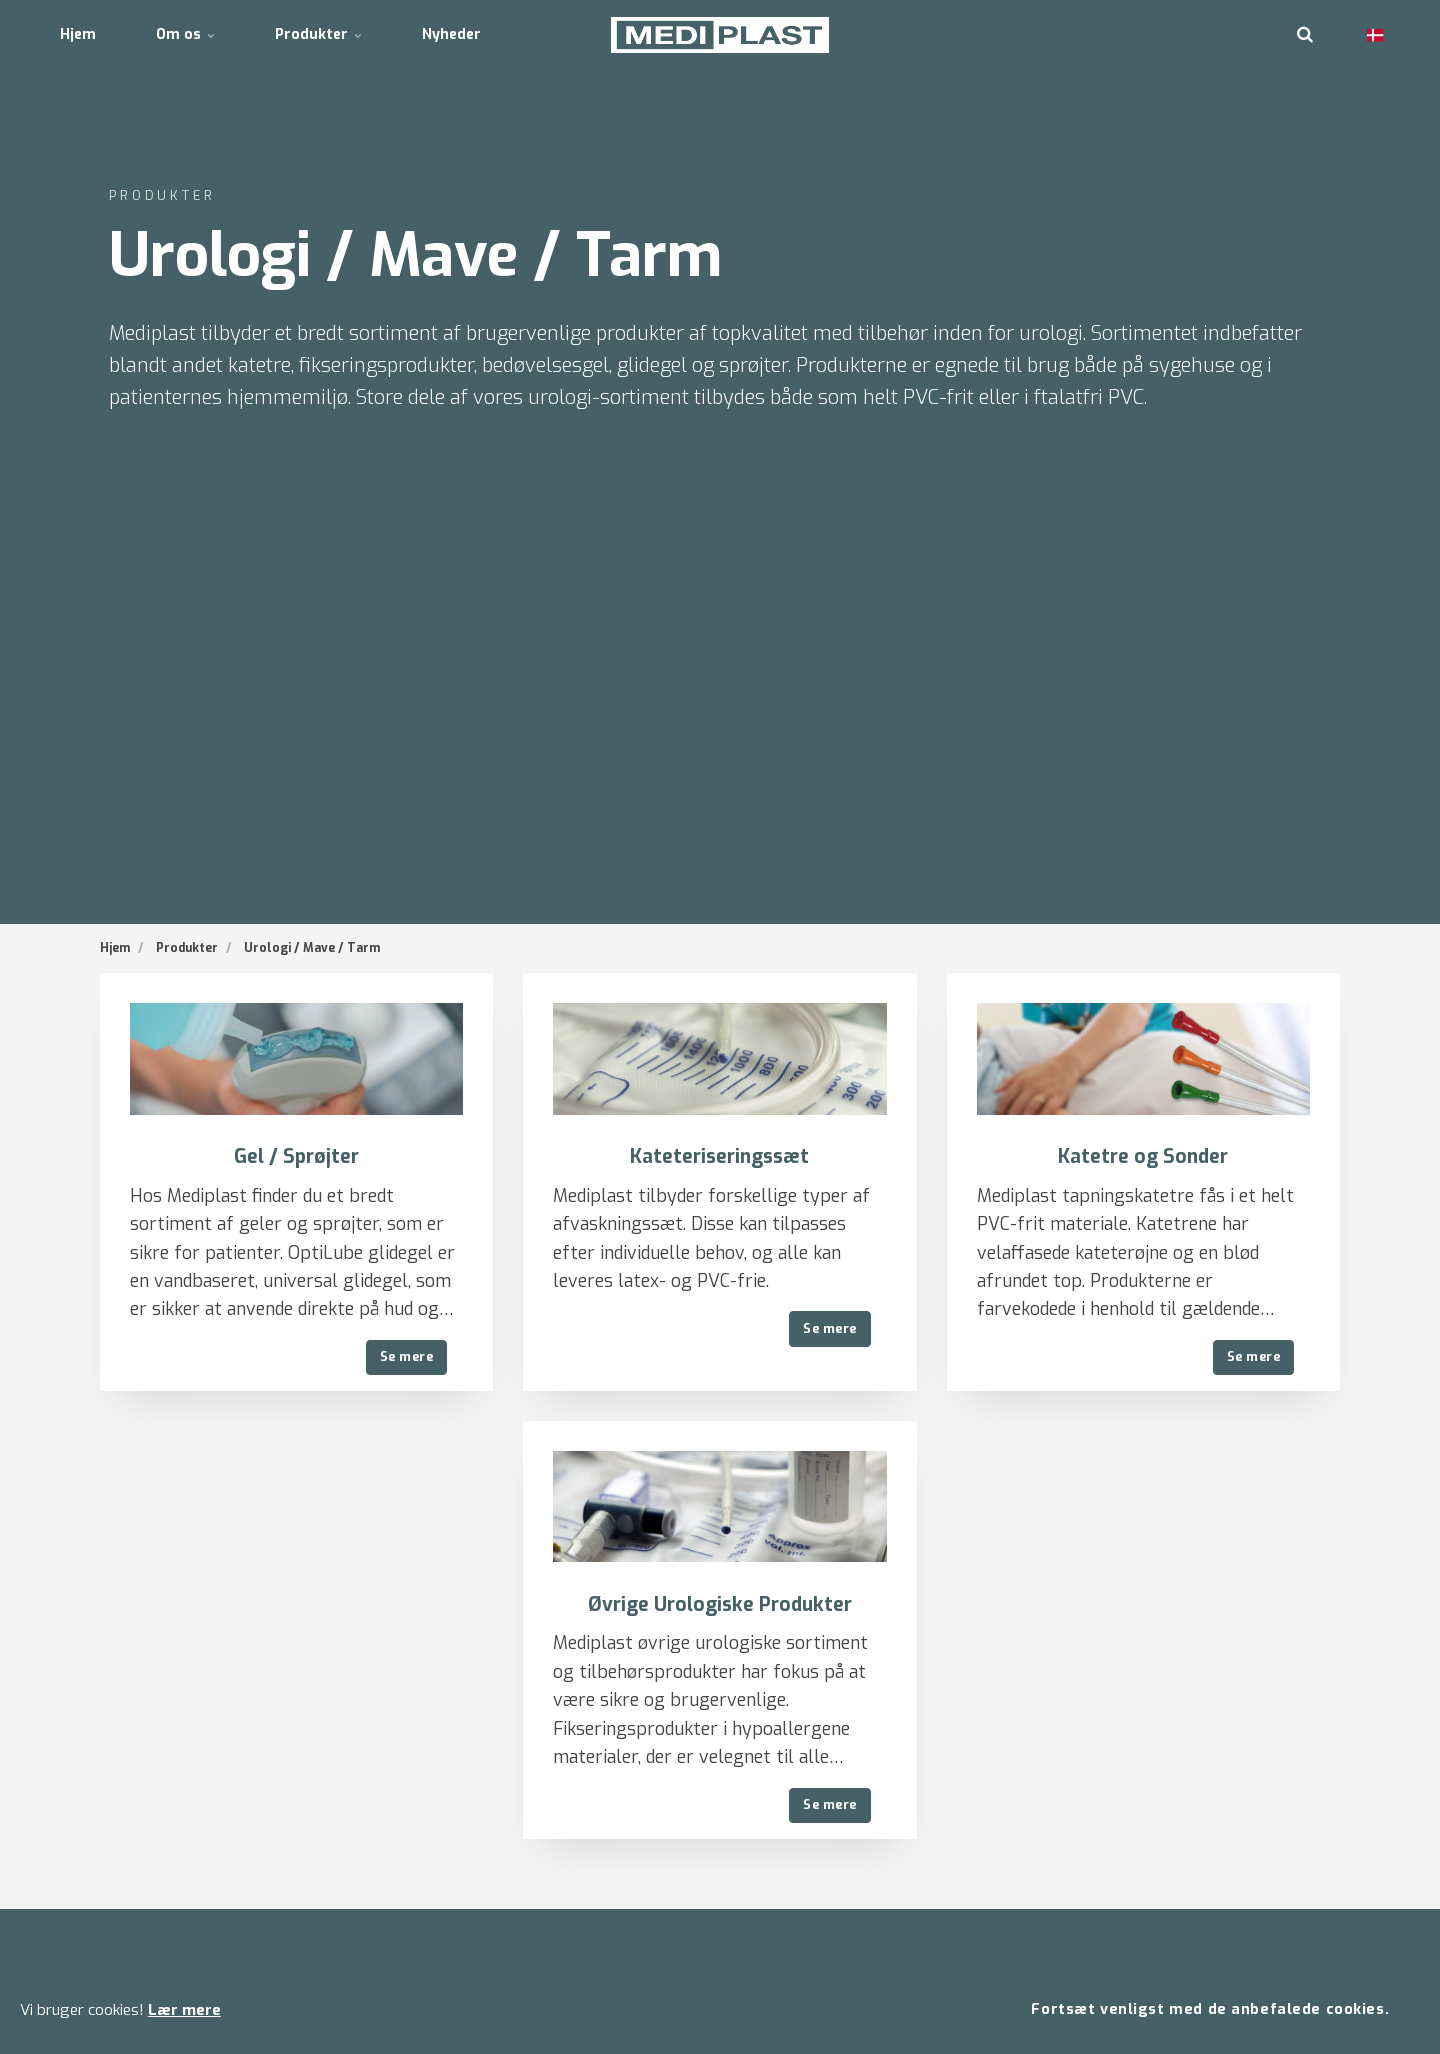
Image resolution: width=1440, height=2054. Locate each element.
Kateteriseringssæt (719, 1156)
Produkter (318, 34)
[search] (1305, 35)
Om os (185, 34)
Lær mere (184, 2010)
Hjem (78, 34)
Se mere (407, 1356)
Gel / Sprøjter (296, 1156)
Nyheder (451, 34)
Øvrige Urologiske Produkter (720, 1604)
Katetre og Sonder (1143, 1156)
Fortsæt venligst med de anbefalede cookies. (1210, 2009)
